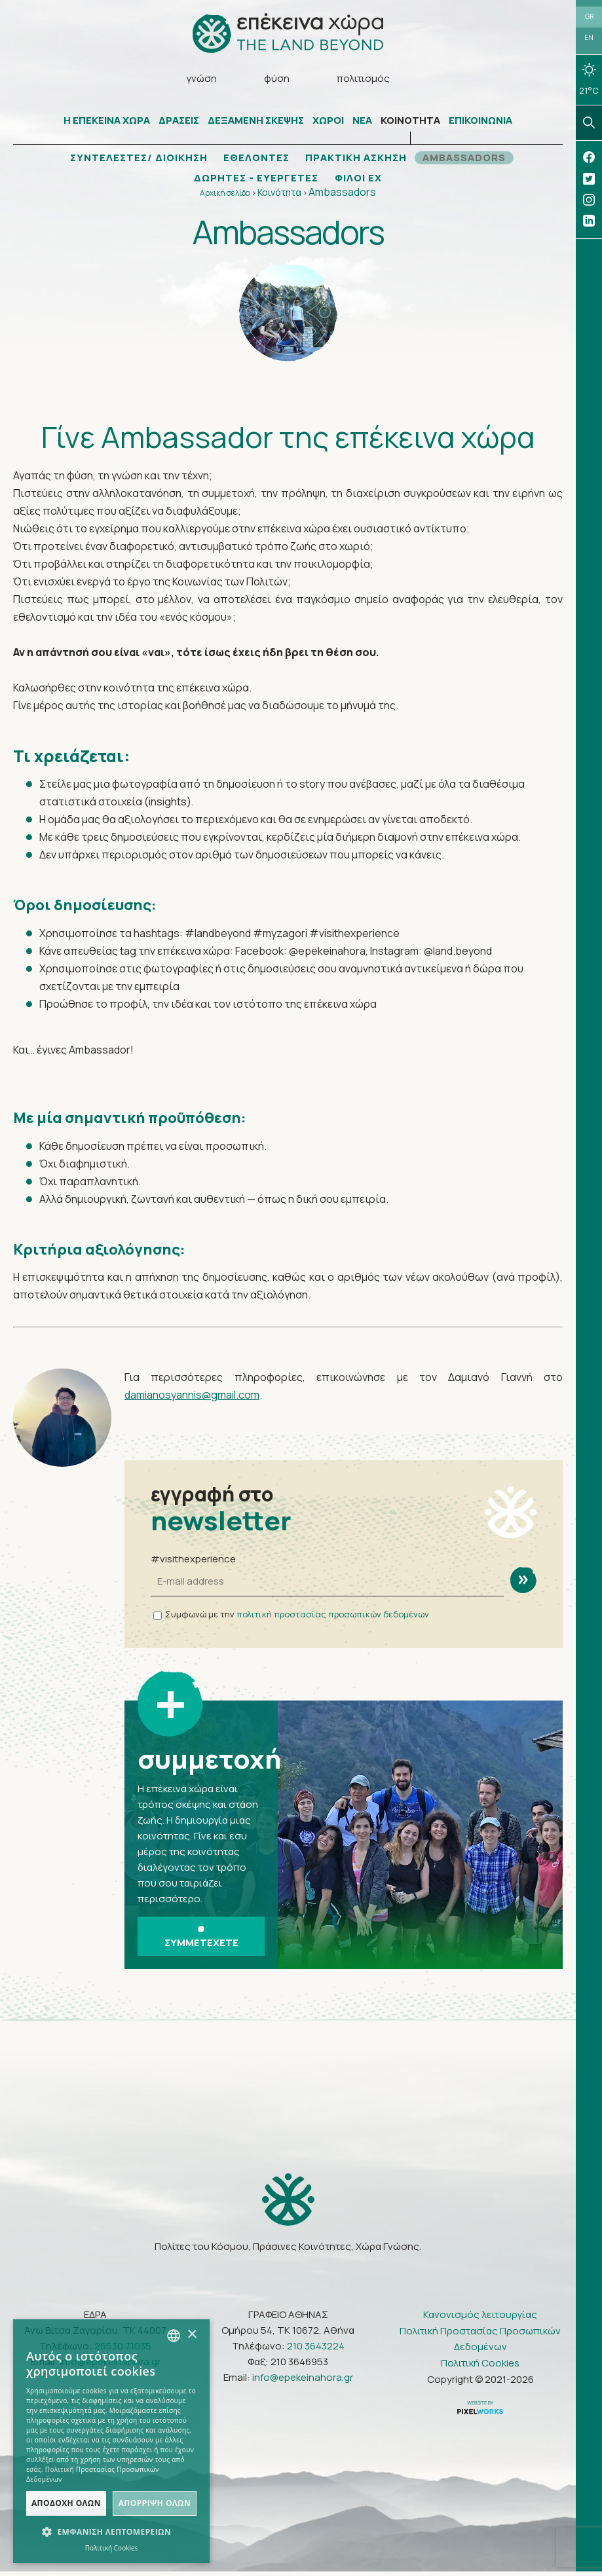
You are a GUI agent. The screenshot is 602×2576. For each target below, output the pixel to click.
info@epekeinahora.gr (302, 2382)
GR (589, 17)
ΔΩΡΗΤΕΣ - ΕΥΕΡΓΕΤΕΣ (255, 180)
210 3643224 (316, 2350)
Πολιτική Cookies (480, 2367)
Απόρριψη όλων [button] (155, 2503)
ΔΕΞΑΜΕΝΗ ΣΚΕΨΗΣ (256, 123)
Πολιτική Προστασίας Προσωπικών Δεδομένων (480, 2343)
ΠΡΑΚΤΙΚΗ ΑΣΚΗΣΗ (359, 160)
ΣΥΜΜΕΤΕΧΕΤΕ (201, 1941)
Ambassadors (342, 194)
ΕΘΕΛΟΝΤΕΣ (256, 160)
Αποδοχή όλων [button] (66, 2503)
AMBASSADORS (472, 160)
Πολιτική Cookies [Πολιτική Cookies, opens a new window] (111, 2547)
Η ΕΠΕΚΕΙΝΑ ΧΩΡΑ (107, 123)
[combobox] (173, 2335)
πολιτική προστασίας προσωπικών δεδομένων (332, 1617)
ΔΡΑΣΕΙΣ (179, 123)
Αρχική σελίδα (225, 195)
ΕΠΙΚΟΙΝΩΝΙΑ (480, 123)
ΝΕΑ (362, 123)
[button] (111, 2532)
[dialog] (111, 2441)
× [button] (192, 2335)
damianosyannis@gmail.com (191, 1397)
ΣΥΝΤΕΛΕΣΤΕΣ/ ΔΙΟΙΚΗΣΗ (133, 160)
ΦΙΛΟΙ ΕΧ (361, 180)
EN (588, 40)
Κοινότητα (279, 195)
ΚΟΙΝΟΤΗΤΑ (410, 123)
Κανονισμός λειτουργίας (480, 2319)
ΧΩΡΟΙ (328, 123)
